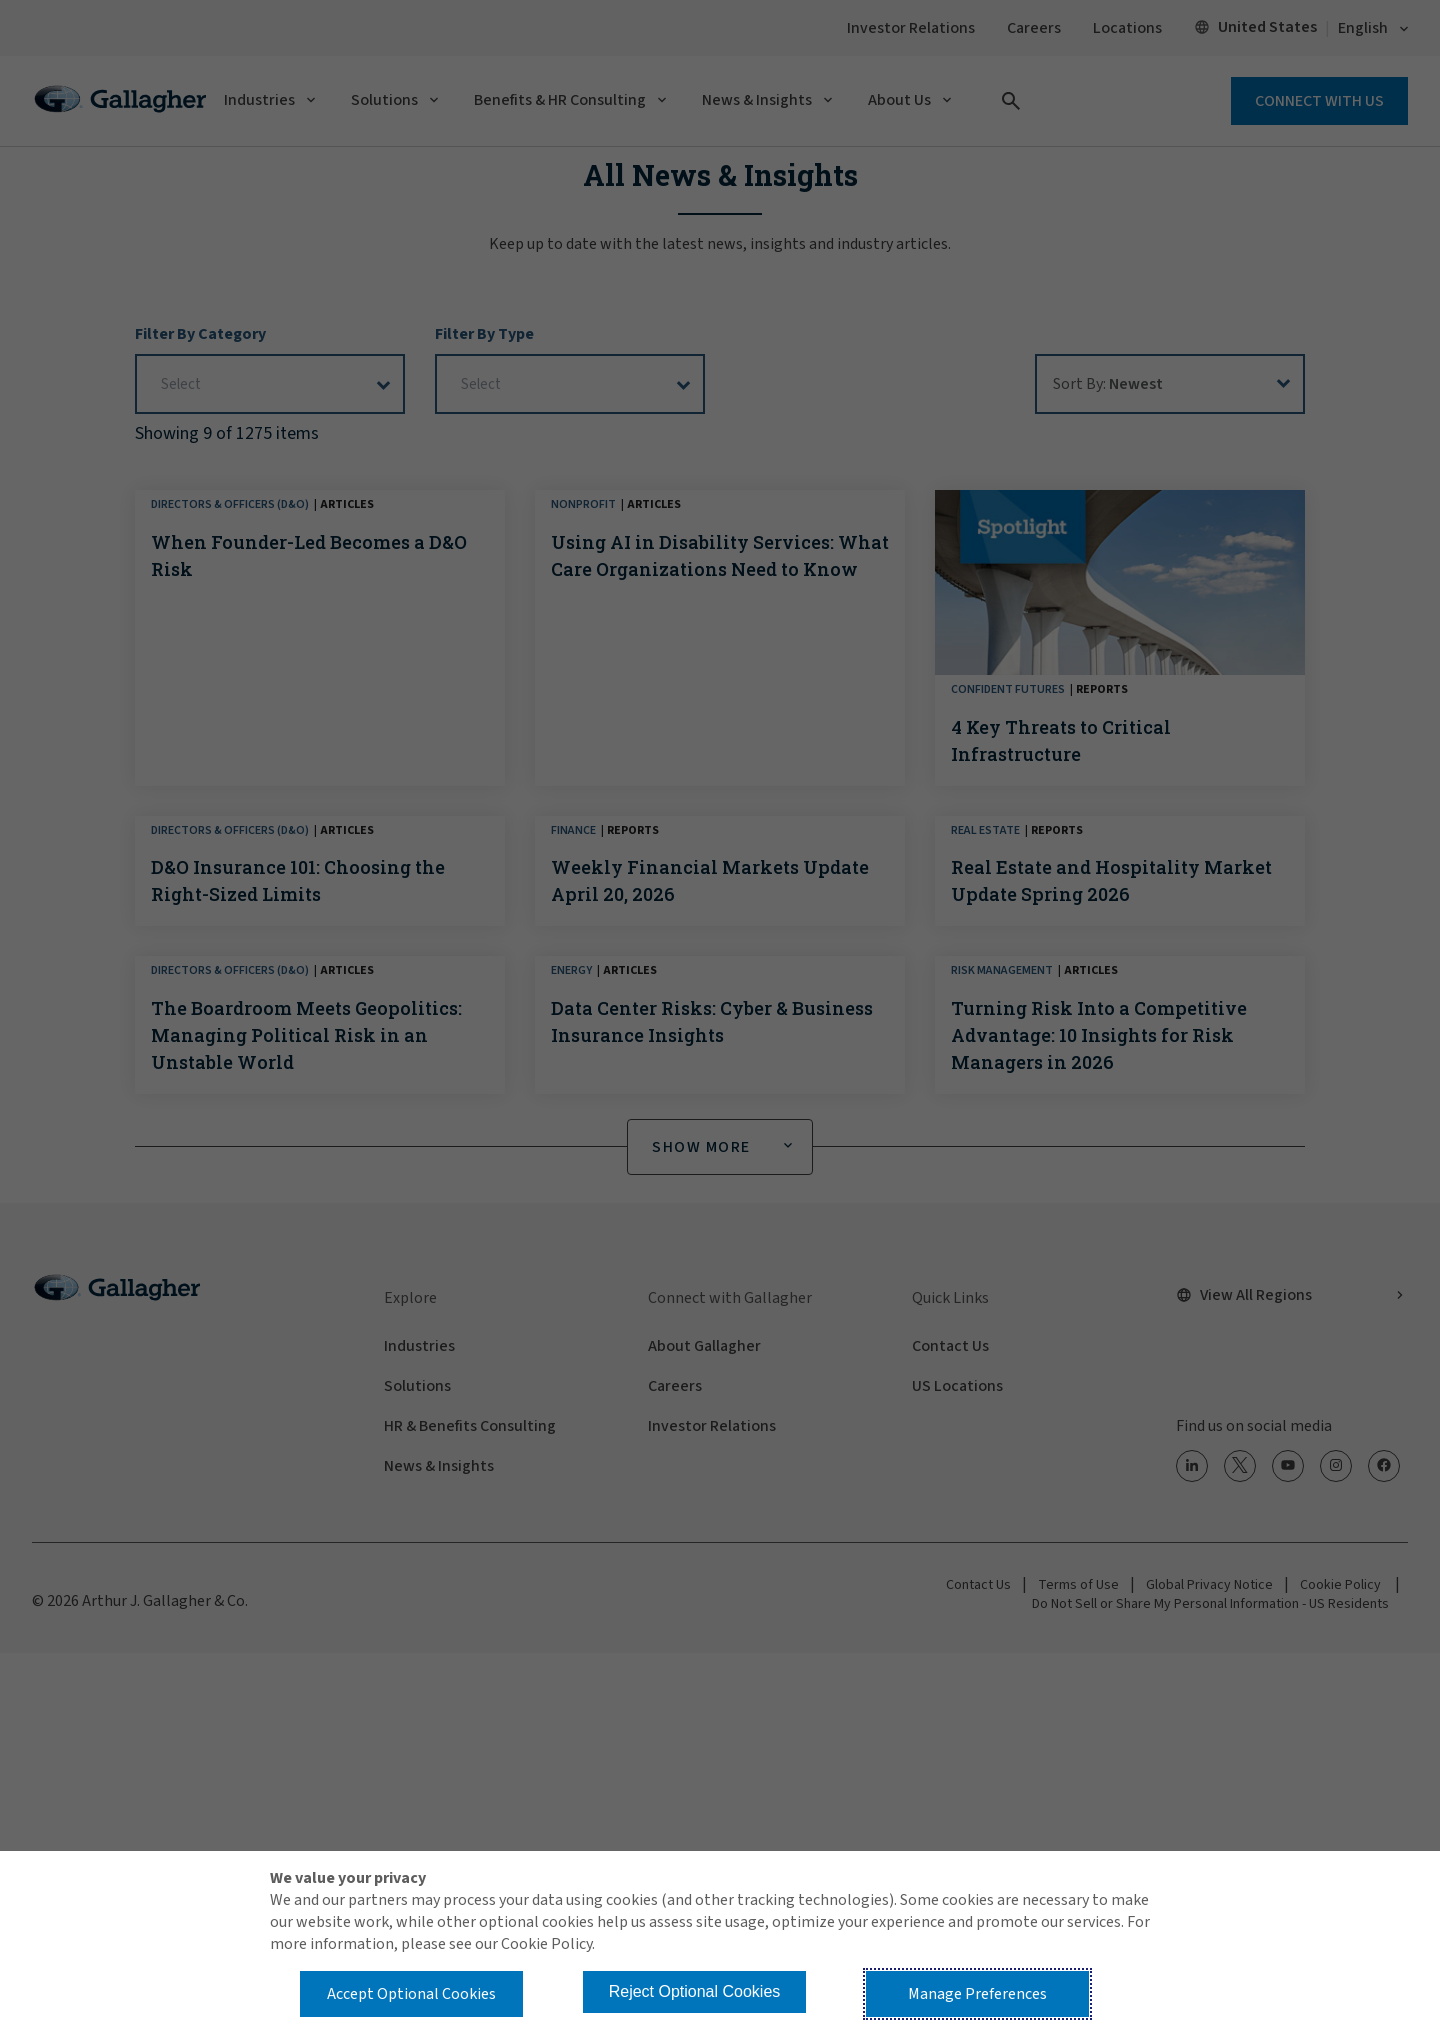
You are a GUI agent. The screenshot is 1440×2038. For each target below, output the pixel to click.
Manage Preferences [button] (977, 1994)
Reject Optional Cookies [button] (695, 1991)
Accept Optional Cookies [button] (411, 1994)
